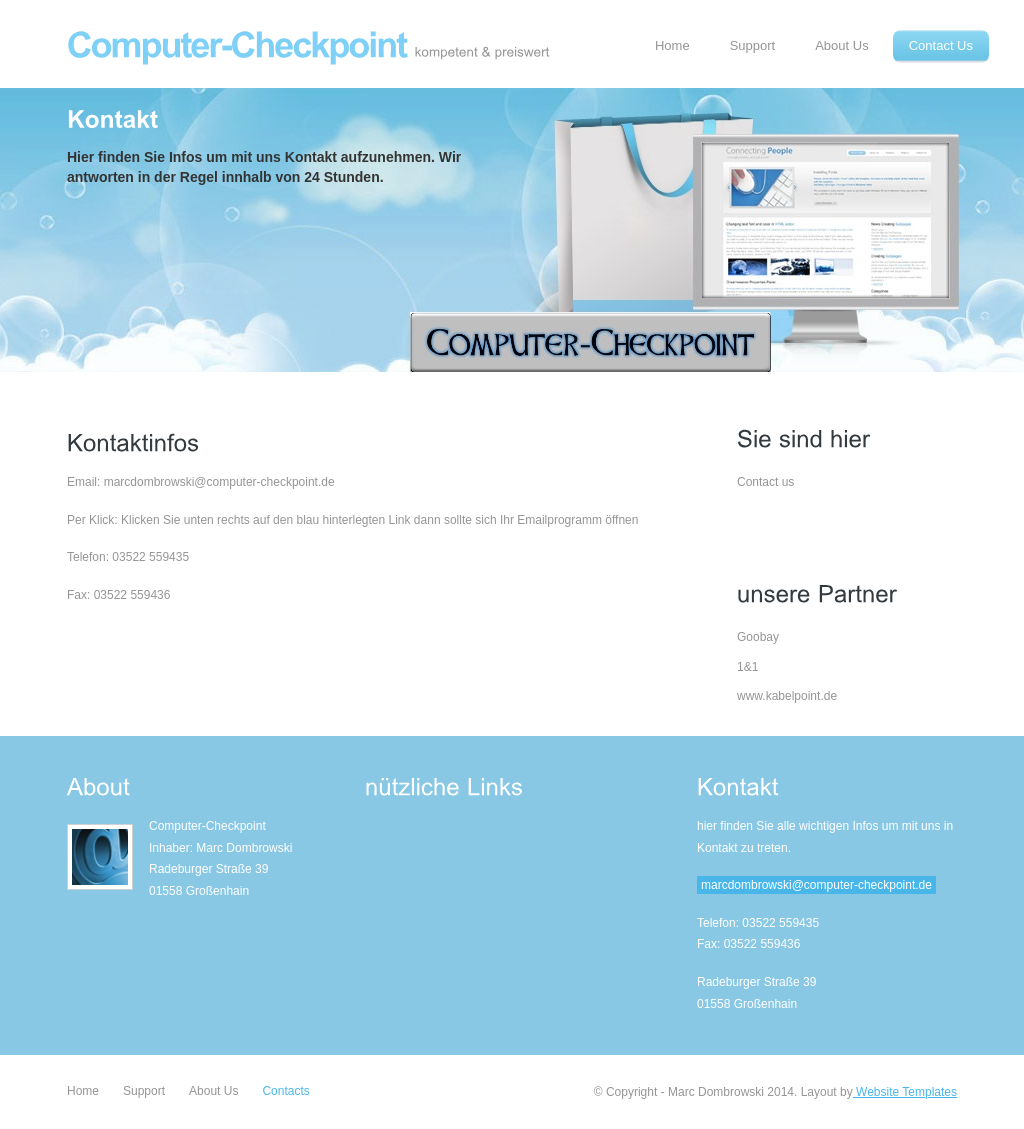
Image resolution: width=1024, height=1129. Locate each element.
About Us (841, 45)
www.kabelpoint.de (787, 696)
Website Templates (905, 1092)
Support (753, 45)
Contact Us (941, 45)
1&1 (747, 667)
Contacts (285, 1091)
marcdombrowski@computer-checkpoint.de (816, 885)
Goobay (758, 637)
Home (672, 45)
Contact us (765, 482)
